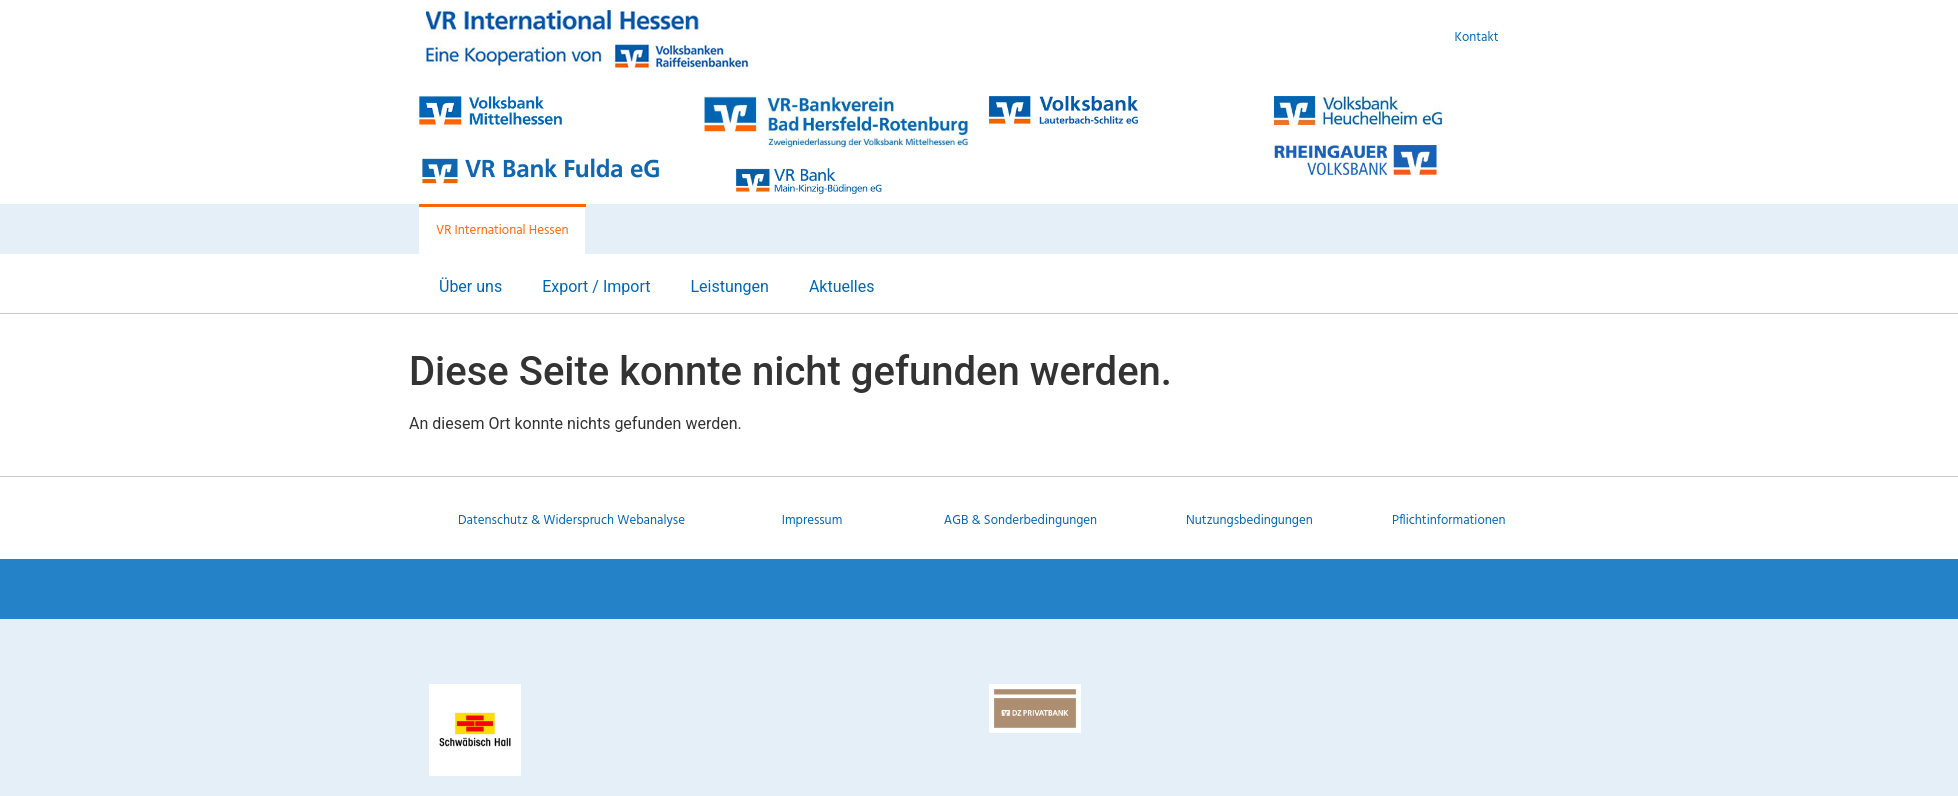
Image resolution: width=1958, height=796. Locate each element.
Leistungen (729, 286)
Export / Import (596, 286)
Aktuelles (842, 286)
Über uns (470, 286)
